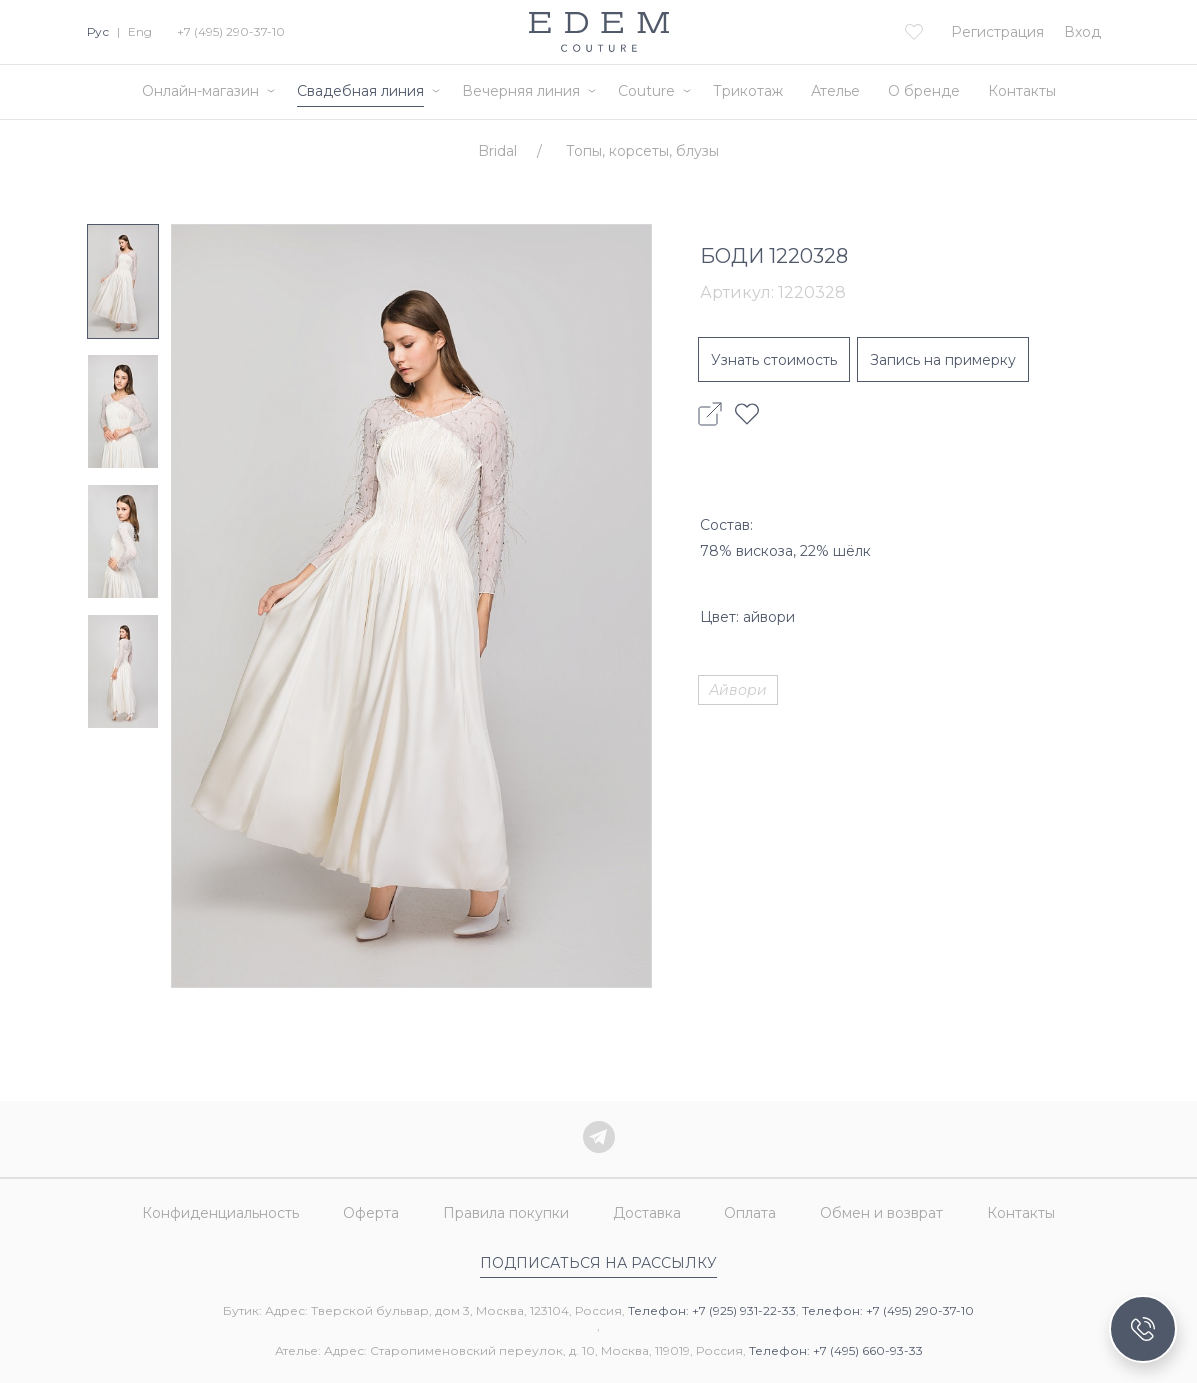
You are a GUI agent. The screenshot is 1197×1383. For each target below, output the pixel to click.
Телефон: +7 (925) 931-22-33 (712, 1310)
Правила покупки (506, 1214)
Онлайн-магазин (200, 91)
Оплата (751, 1214)
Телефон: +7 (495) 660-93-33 (836, 1350)
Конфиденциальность (220, 1214)
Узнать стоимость (774, 360)
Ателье (835, 91)
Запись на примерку (943, 360)
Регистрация (997, 32)
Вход (1082, 32)
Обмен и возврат (882, 1214)
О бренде (924, 91)
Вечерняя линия (521, 91)
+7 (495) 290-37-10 (231, 31)
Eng (140, 31)
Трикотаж (748, 91)
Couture (646, 91)
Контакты (1022, 91)
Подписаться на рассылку (598, 1263)
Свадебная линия (360, 91)
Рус (98, 31)
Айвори (738, 690)
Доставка (647, 1214)
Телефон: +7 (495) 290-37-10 (888, 1310)
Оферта (371, 1214)
